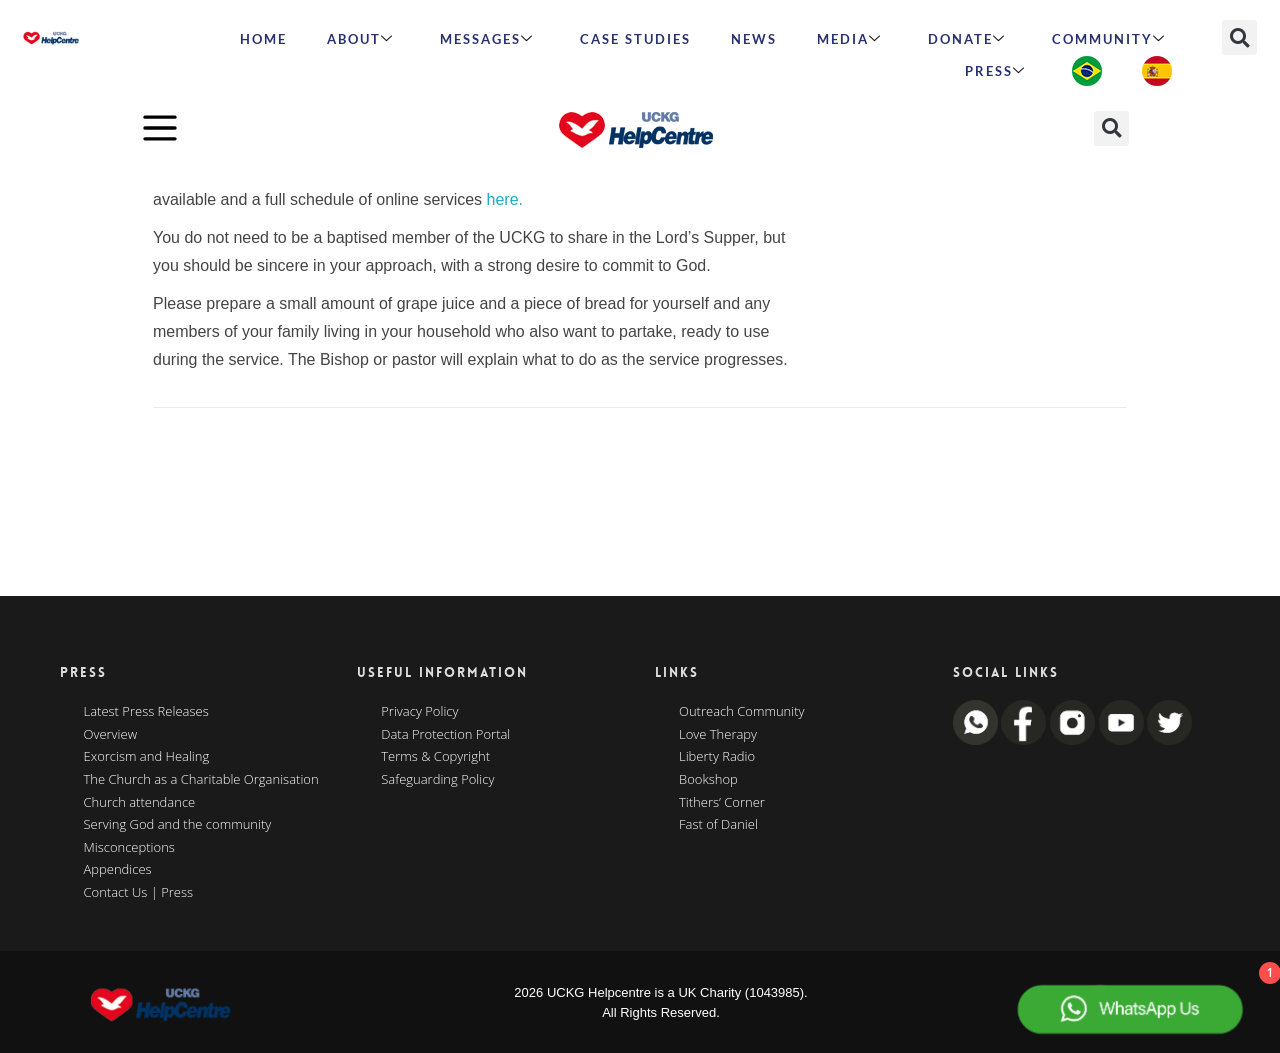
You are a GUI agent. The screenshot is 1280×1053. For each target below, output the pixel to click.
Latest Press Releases (146, 712)
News (754, 39)
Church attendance (140, 803)
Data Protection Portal (445, 735)
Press (995, 71)
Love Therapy (718, 735)
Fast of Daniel (718, 825)
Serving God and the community (178, 825)
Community (1109, 39)
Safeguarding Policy (437, 780)
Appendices (118, 870)
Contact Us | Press (139, 893)
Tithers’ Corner (722, 803)
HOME (263, 39)
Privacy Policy (419, 712)
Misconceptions (129, 848)
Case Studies (635, 39)
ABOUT (360, 39)
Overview (111, 735)
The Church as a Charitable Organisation (201, 780)
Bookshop (708, 780)
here (503, 199)
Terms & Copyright (435, 757)
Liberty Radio (717, 757)
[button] (1239, 37)
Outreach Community (742, 712)
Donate (967, 39)
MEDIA (849, 39)
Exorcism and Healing (147, 757)
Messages (487, 39)
